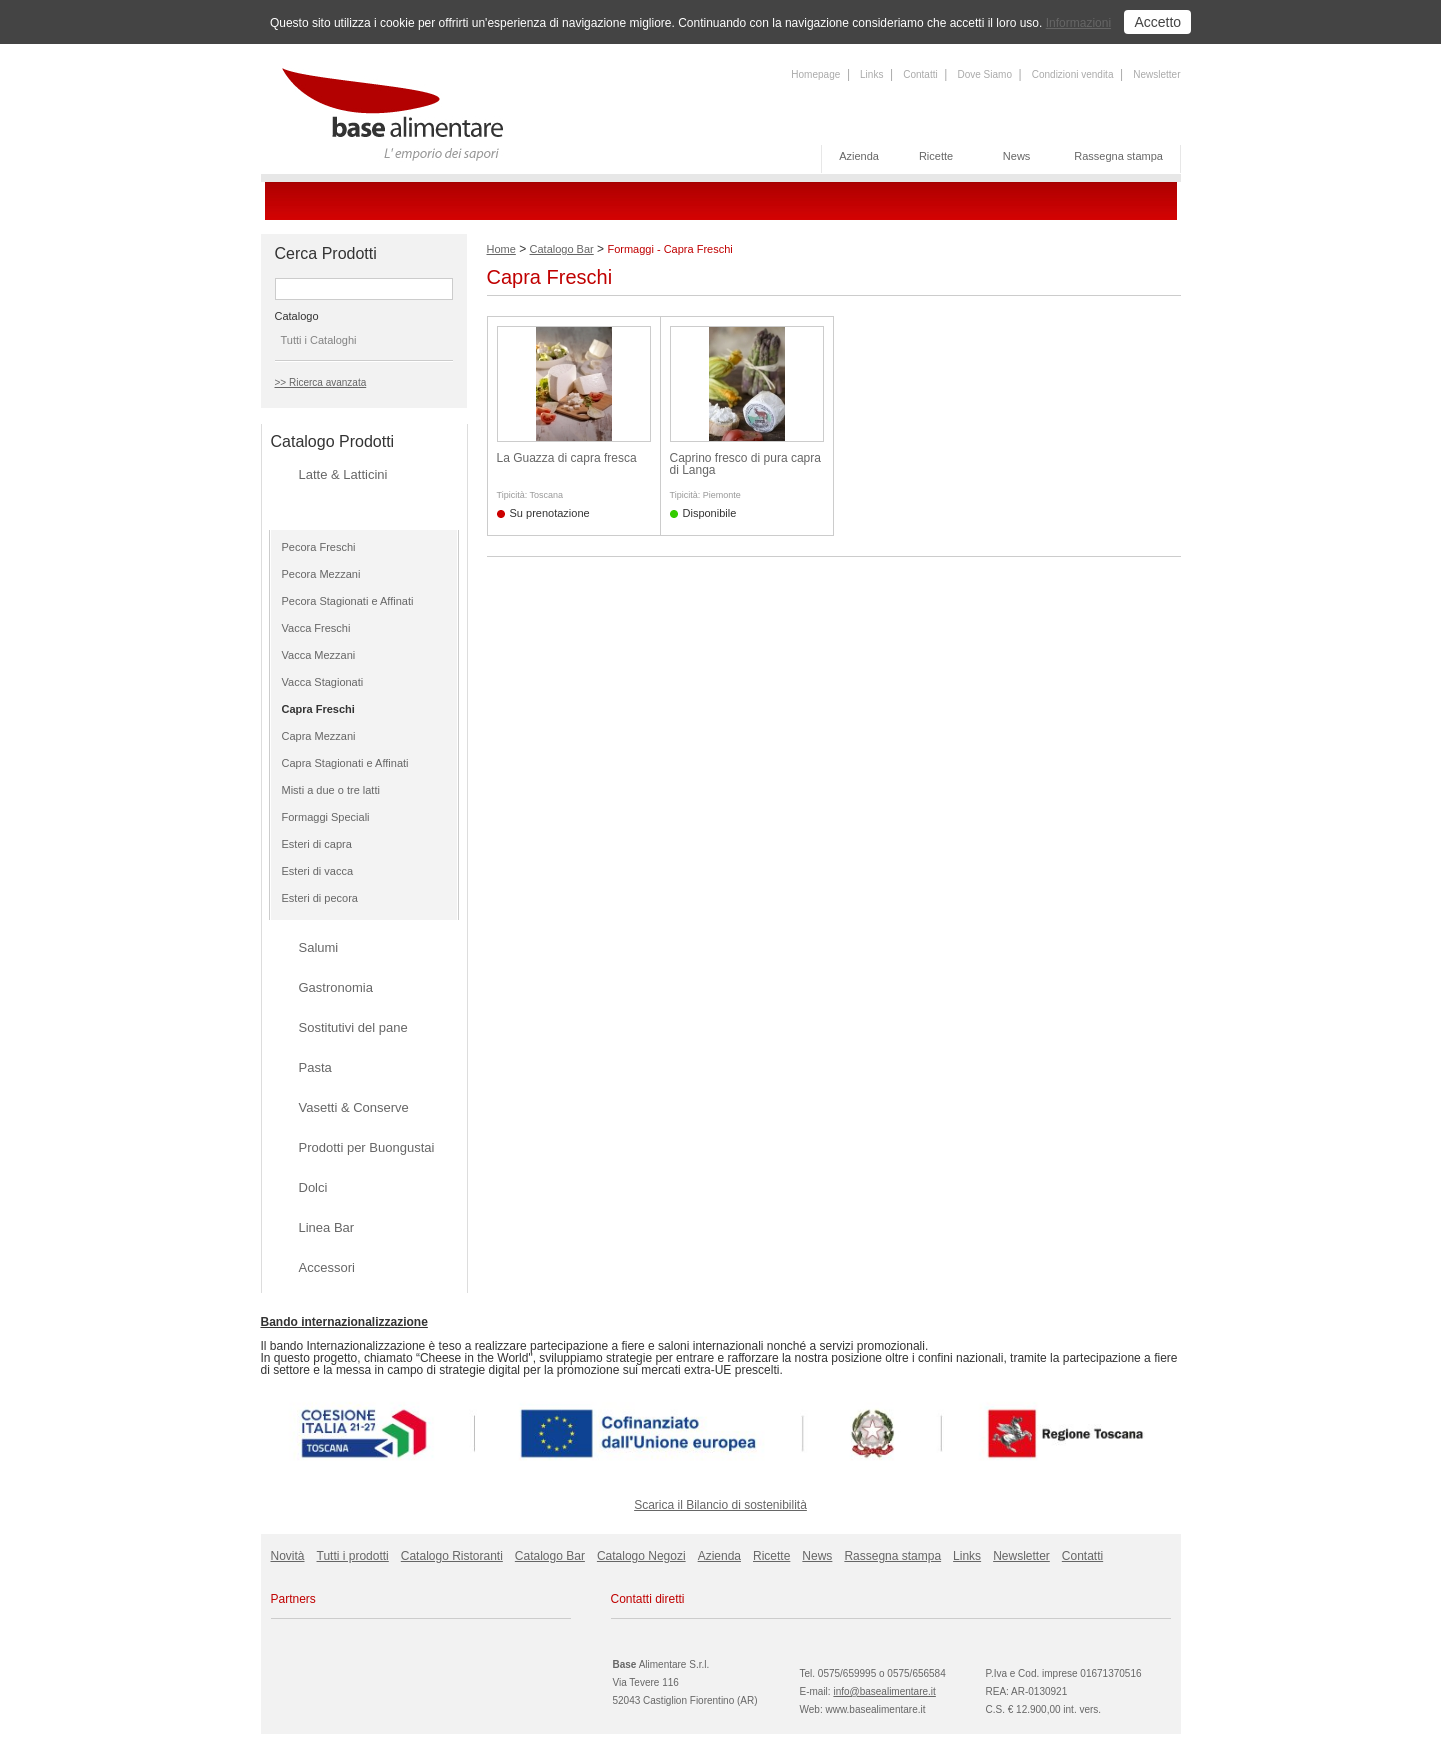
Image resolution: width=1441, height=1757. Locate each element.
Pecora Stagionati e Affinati (348, 601)
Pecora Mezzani (321, 574)
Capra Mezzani (319, 736)
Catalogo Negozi (641, 1556)
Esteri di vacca (318, 871)
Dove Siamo (984, 74)
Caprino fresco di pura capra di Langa (745, 464)
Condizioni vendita (1073, 74)
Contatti (920, 74)
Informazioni (1078, 23)
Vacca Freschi (316, 628)
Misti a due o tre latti (331, 790)
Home (501, 249)
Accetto (1157, 22)
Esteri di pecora (320, 898)
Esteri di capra (317, 844)
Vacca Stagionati (323, 682)
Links (871, 74)
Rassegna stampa (1118, 156)
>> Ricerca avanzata (321, 382)
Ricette (936, 156)
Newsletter (1156, 74)
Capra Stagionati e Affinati (345, 763)
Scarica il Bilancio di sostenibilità (720, 1505)
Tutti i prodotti (353, 1556)
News (1017, 156)
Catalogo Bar (562, 249)
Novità (288, 1556)
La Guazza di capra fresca (567, 458)
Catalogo (297, 316)
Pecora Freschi (319, 547)
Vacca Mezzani (319, 655)
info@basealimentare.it (884, 1691)
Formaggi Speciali (326, 817)
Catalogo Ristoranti (452, 1556)
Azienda (859, 156)
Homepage (815, 74)
